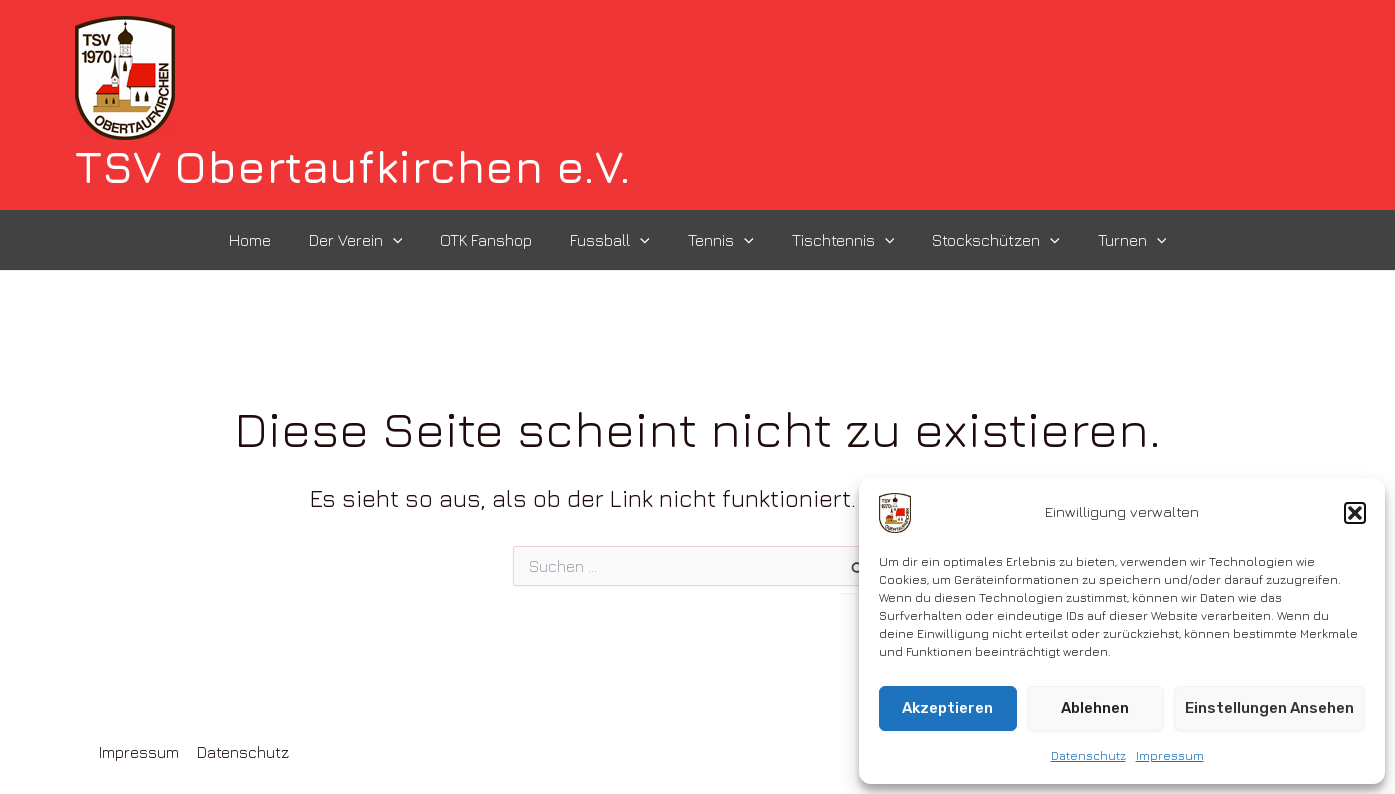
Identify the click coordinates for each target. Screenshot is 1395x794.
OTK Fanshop (495, 240)
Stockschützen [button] (981, 240)
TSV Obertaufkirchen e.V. (353, 166)
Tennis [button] (718, 240)
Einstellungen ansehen (1269, 708)
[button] (1355, 513)
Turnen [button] (1111, 240)
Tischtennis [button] (834, 240)
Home (271, 240)
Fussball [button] (613, 240)
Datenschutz (1088, 755)
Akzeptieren (947, 708)
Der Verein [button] (371, 240)
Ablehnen (1095, 708)
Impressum (1170, 755)
